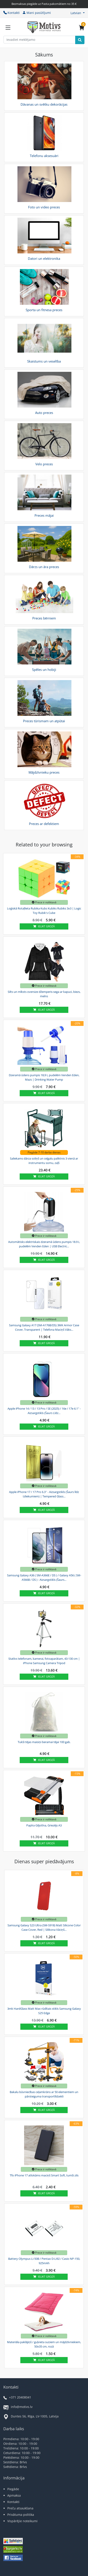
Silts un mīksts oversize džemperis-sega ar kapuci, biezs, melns (44, 994)
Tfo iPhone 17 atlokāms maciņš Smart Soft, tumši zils (44, 2175)
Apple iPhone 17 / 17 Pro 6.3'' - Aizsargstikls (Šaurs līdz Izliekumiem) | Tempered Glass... (44, 1494)
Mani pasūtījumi (36, 13)
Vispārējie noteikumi (22, 2521)
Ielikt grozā (44, 926)
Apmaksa (14, 2495)
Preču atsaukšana (20, 2508)
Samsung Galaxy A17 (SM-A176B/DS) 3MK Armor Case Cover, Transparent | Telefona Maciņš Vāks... (44, 1327)
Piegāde (13, 2489)
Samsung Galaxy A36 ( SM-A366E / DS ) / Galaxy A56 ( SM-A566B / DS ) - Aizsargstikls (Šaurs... (44, 1577)
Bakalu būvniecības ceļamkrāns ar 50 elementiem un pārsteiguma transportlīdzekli (44, 2094)
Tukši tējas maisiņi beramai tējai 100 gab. (44, 1742)
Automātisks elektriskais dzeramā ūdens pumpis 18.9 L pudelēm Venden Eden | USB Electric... (44, 1244)
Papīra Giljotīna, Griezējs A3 (44, 1825)
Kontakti (11, 13)
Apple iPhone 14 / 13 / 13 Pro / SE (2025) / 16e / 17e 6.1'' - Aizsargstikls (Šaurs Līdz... (44, 1411)
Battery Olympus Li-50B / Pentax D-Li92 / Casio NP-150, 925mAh (44, 2261)
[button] (78, 13)
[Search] (79, 40)
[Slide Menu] (8, 27)
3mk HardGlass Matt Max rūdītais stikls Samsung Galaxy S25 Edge (44, 2011)
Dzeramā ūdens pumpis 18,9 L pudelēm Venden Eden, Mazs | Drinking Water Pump (44, 1077)
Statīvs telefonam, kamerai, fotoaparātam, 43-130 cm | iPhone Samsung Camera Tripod (44, 1661)
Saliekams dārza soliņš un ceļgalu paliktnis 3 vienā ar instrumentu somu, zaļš (44, 1160)
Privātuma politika (20, 2514)
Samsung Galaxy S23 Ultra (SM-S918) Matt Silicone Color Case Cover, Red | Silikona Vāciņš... (44, 1927)
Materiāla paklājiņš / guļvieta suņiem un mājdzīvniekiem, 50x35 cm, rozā (44, 2344)
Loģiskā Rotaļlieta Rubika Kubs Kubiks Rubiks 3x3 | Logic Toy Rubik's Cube (44, 910)
